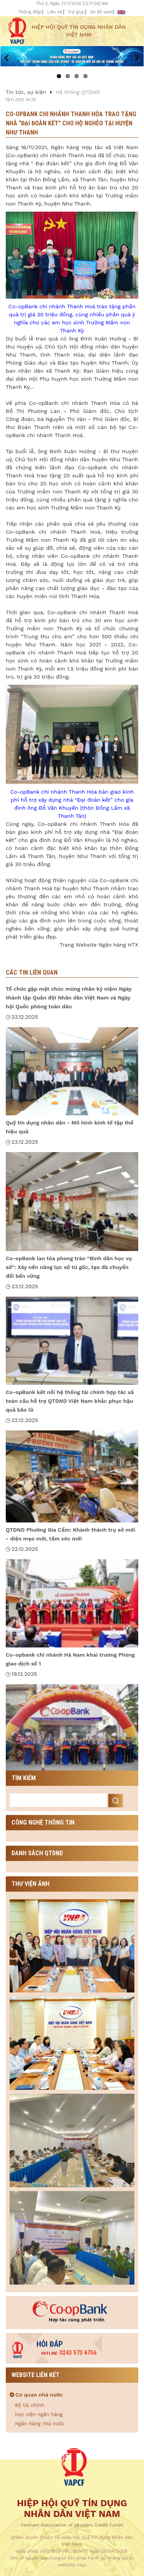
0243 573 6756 (68, 2352)
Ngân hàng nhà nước (40, 2423)
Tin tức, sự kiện (26, 92)
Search (115, 1800)
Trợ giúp (76, 12)
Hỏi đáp (49, 2344)
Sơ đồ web (101, 12)
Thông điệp (30, 12)
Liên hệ (55, 12)
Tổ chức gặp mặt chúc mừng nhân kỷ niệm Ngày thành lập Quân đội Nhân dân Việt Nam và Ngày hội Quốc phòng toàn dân (68, 997)
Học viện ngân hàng (39, 2414)
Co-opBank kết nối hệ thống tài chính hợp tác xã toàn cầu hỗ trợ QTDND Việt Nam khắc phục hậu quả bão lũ (70, 1401)
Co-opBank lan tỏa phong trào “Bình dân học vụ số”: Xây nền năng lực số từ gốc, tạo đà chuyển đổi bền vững (69, 1267)
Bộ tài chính (29, 2405)
